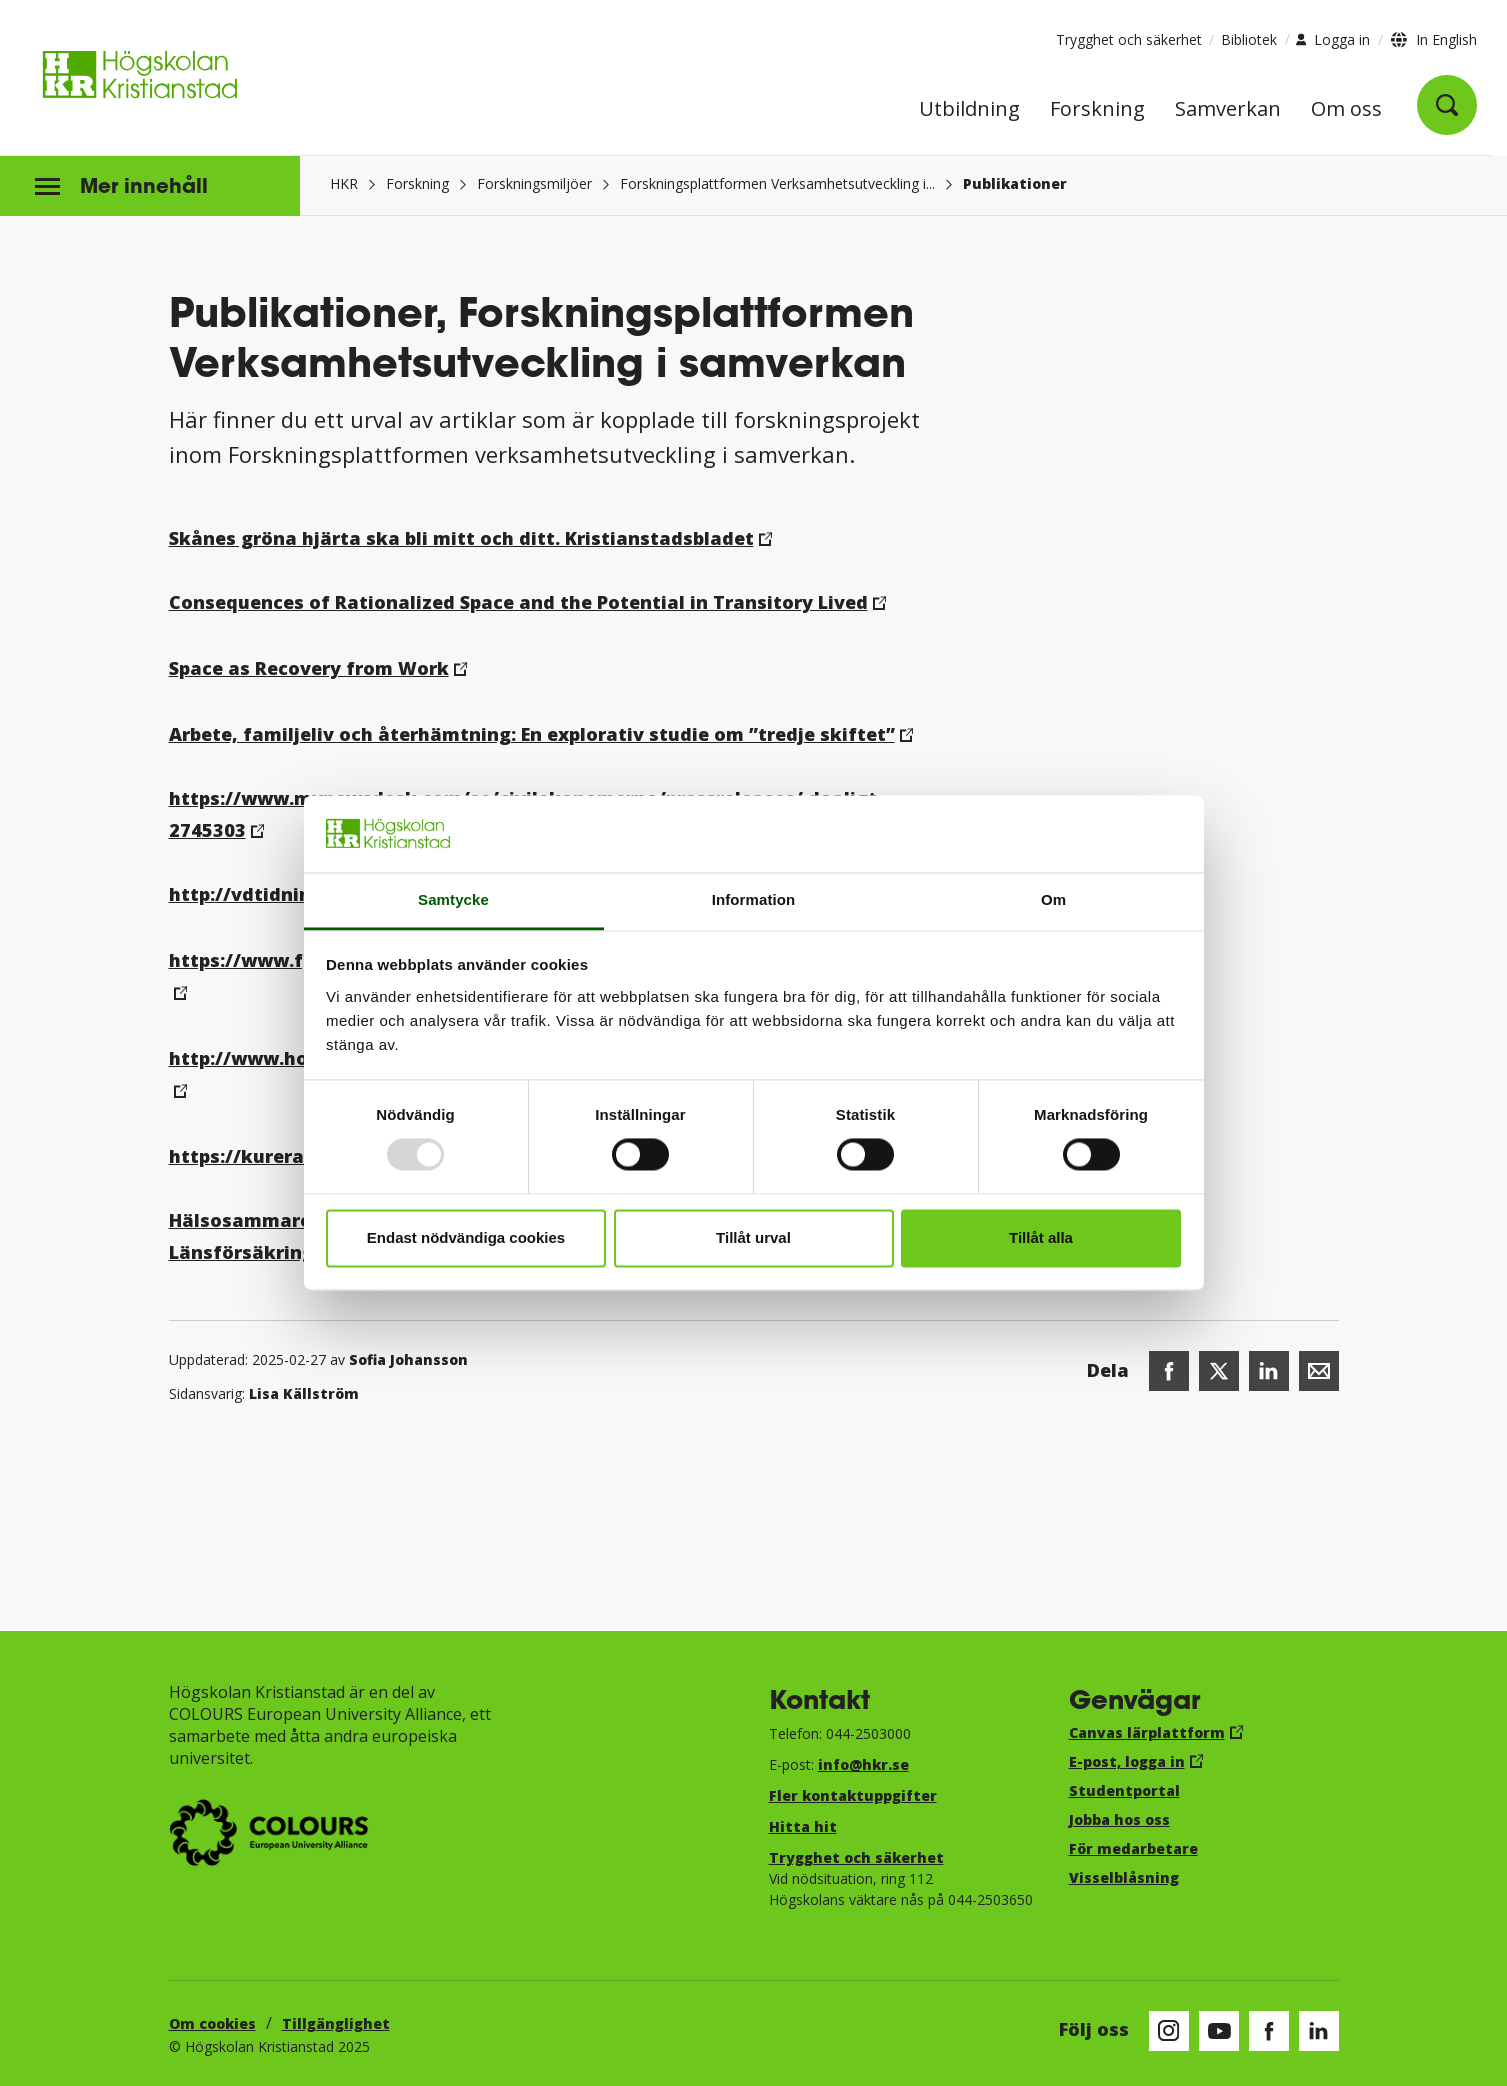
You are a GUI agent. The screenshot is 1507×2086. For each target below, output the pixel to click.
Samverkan (1228, 110)
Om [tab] (1053, 899)
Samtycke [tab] (453, 899)
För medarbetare (1133, 1848)
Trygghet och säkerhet (1129, 39)
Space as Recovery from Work (309, 668)
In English (1446, 39)
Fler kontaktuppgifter (853, 1795)
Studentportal (1124, 1790)
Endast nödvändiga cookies (466, 1237)
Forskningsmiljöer (534, 183)
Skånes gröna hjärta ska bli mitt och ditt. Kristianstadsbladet (461, 538)
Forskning (1097, 110)
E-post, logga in (1127, 1761)
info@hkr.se (863, 1764)
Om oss (1346, 110)
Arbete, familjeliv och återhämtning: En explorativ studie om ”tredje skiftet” (532, 734)
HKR (344, 183)
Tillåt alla (1041, 1237)
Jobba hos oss (1119, 1819)
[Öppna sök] (1447, 105)
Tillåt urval (753, 1237)
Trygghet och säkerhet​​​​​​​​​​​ (856, 1857)
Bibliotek (1249, 39)
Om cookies (212, 2023)
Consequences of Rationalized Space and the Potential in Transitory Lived (518, 602)
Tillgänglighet (336, 2023)
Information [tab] (754, 899)
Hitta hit (803, 1826)
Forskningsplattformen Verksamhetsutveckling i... (777, 183)
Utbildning (969, 110)
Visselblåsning (1124, 1877)
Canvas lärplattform (1147, 1732)
